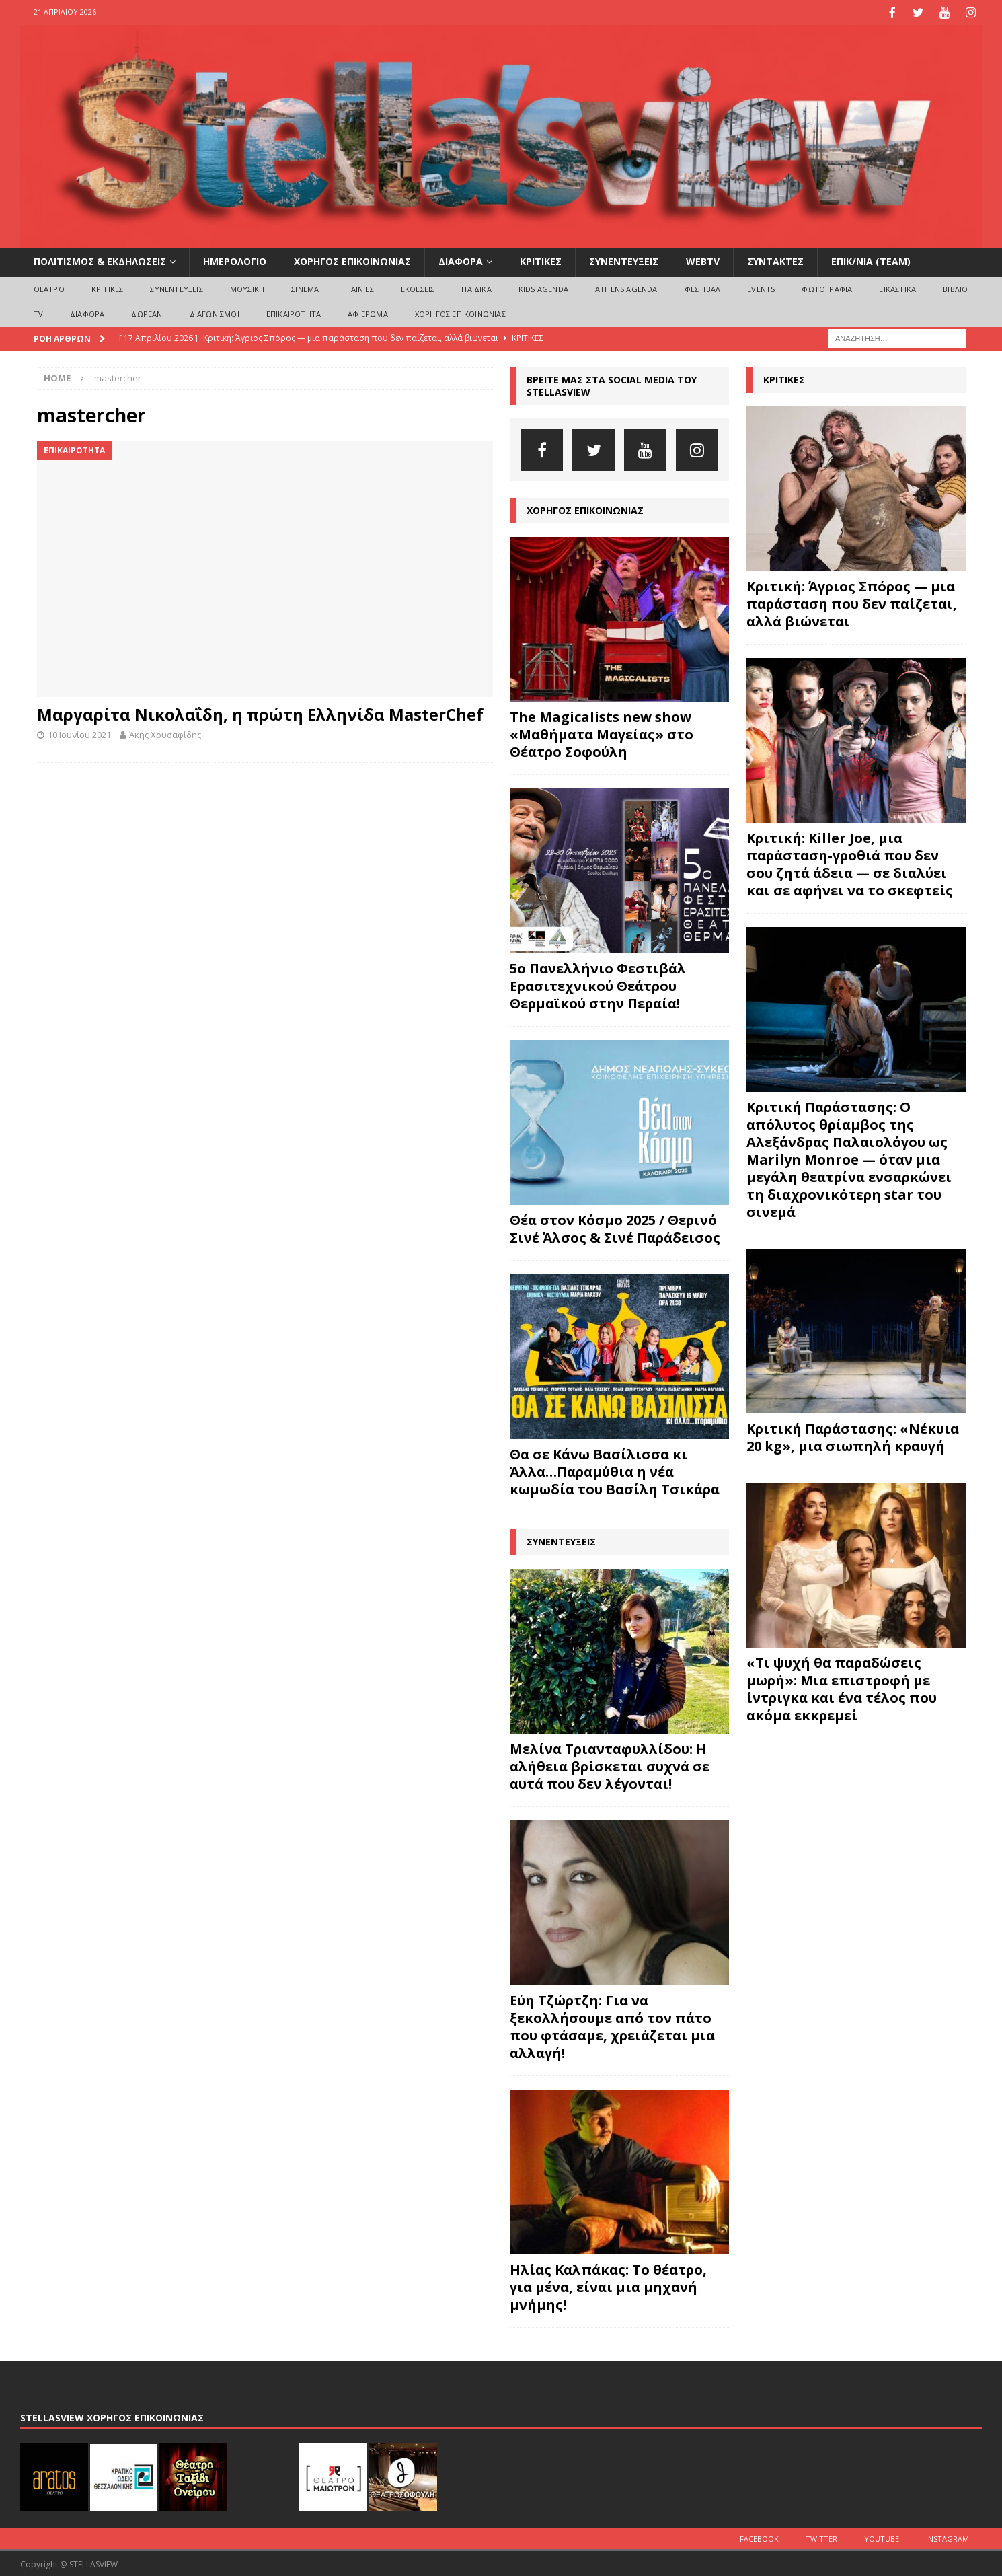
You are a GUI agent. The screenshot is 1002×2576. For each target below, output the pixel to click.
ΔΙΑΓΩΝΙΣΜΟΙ (214, 312)
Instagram (947, 2537)
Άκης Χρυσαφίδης (165, 733)
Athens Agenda (626, 287)
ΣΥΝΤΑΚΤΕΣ (775, 260)
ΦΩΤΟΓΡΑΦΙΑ (827, 287)
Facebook (759, 2537)
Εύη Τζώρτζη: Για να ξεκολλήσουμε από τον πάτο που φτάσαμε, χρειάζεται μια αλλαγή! (612, 2024)
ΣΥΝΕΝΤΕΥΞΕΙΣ (623, 260)
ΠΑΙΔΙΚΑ (476, 287)
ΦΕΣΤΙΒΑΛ (703, 287)
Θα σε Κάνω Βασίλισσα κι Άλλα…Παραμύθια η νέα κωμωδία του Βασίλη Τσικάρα (615, 1470)
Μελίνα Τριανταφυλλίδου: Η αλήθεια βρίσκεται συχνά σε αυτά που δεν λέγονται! (609, 1764)
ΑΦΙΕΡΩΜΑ (368, 312)
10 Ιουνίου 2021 (79, 733)
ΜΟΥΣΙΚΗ (247, 287)
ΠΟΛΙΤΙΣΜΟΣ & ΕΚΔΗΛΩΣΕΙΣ (100, 260)
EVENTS (761, 287)
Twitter (821, 2537)
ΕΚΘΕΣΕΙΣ (418, 287)
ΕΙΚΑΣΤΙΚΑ (897, 287)
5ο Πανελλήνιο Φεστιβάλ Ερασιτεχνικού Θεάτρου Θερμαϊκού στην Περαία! (598, 984)
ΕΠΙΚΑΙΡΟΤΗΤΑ (293, 312)
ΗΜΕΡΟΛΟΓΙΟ (234, 260)
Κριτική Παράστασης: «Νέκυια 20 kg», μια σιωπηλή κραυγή (852, 1436)
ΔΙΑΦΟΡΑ (460, 260)
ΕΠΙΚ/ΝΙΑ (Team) (871, 260)
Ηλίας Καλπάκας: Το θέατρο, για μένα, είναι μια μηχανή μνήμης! (608, 2285)
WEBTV (703, 260)
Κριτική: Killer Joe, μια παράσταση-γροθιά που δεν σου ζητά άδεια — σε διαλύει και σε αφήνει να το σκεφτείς (849, 862)
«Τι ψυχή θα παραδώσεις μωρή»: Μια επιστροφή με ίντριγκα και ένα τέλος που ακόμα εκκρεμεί (841, 1687)
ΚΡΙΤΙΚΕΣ (541, 260)
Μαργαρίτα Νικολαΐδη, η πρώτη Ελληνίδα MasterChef (260, 713)
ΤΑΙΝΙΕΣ (359, 287)
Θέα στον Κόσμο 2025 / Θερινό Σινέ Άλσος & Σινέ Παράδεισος (615, 1227)
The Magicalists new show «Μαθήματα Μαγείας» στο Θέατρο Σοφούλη (601, 733)
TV (38, 312)
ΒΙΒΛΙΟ (955, 287)
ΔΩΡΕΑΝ (146, 312)
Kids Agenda (543, 287)
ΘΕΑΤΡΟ (49, 287)
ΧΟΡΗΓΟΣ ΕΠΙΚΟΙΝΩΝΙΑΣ (352, 260)
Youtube (881, 2537)
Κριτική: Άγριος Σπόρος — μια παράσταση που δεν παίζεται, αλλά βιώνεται (851, 602)
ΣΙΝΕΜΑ (305, 287)
